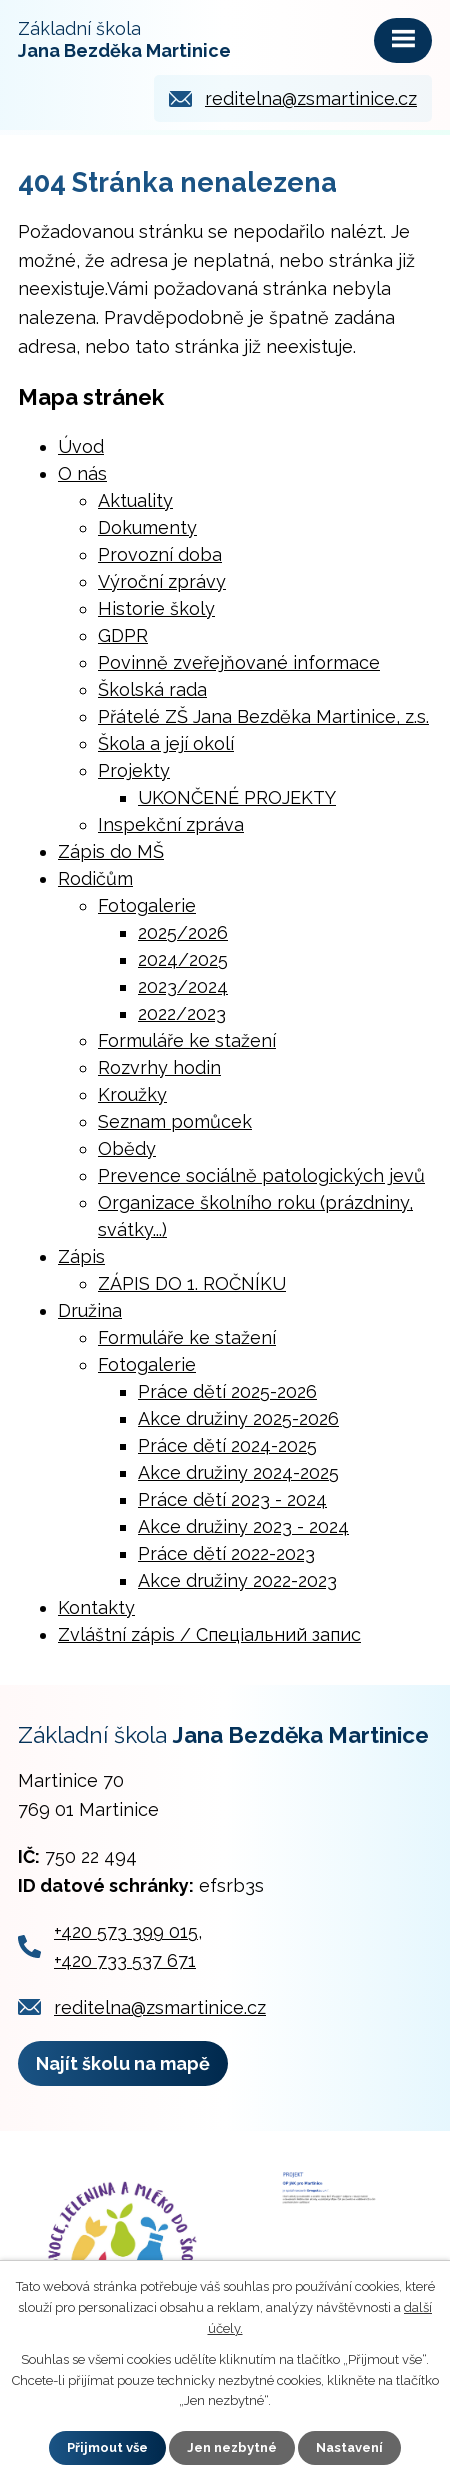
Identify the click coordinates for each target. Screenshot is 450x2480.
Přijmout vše (107, 2447)
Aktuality (135, 500)
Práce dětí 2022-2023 (226, 1553)
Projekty (134, 770)
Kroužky (132, 1094)
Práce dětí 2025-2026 (227, 1391)
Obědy (127, 1148)
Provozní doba (160, 554)
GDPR (123, 635)
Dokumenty (147, 527)
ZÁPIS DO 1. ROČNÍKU (192, 1283)
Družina (90, 1310)
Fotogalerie (147, 905)
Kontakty (96, 1607)
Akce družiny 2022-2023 (237, 1580)
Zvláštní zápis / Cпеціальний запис (209, 1634)
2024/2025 (183, 959)
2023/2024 (183, 986)
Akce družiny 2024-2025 (238, 1472)
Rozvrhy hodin (159, 1067)
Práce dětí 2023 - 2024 (232, 1499)
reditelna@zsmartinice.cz (311, 98)
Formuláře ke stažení (187, 1040)
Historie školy (156, 608)
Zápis (81, 1256)
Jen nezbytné (232, 2447)
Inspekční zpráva (171, 824)
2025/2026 (183, 932)
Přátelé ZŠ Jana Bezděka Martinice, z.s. (263, 716)
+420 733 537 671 (125, 1960)
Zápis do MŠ (111, 851)
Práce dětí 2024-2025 (227, 1445)
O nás (82, 473)
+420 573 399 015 (126, 1931)
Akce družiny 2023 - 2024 (243, 1526)
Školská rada (152, 689)
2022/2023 (182, 1013)
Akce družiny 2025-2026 (238, 1418)
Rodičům (95, 878)
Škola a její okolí (166, 743)
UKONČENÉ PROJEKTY (237, 797)
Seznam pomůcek (175, 1121)
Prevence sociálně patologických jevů (261, 1175)
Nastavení (349, 2447)
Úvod (81, 446)
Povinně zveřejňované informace (239, 662)
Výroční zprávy (162, 581)
